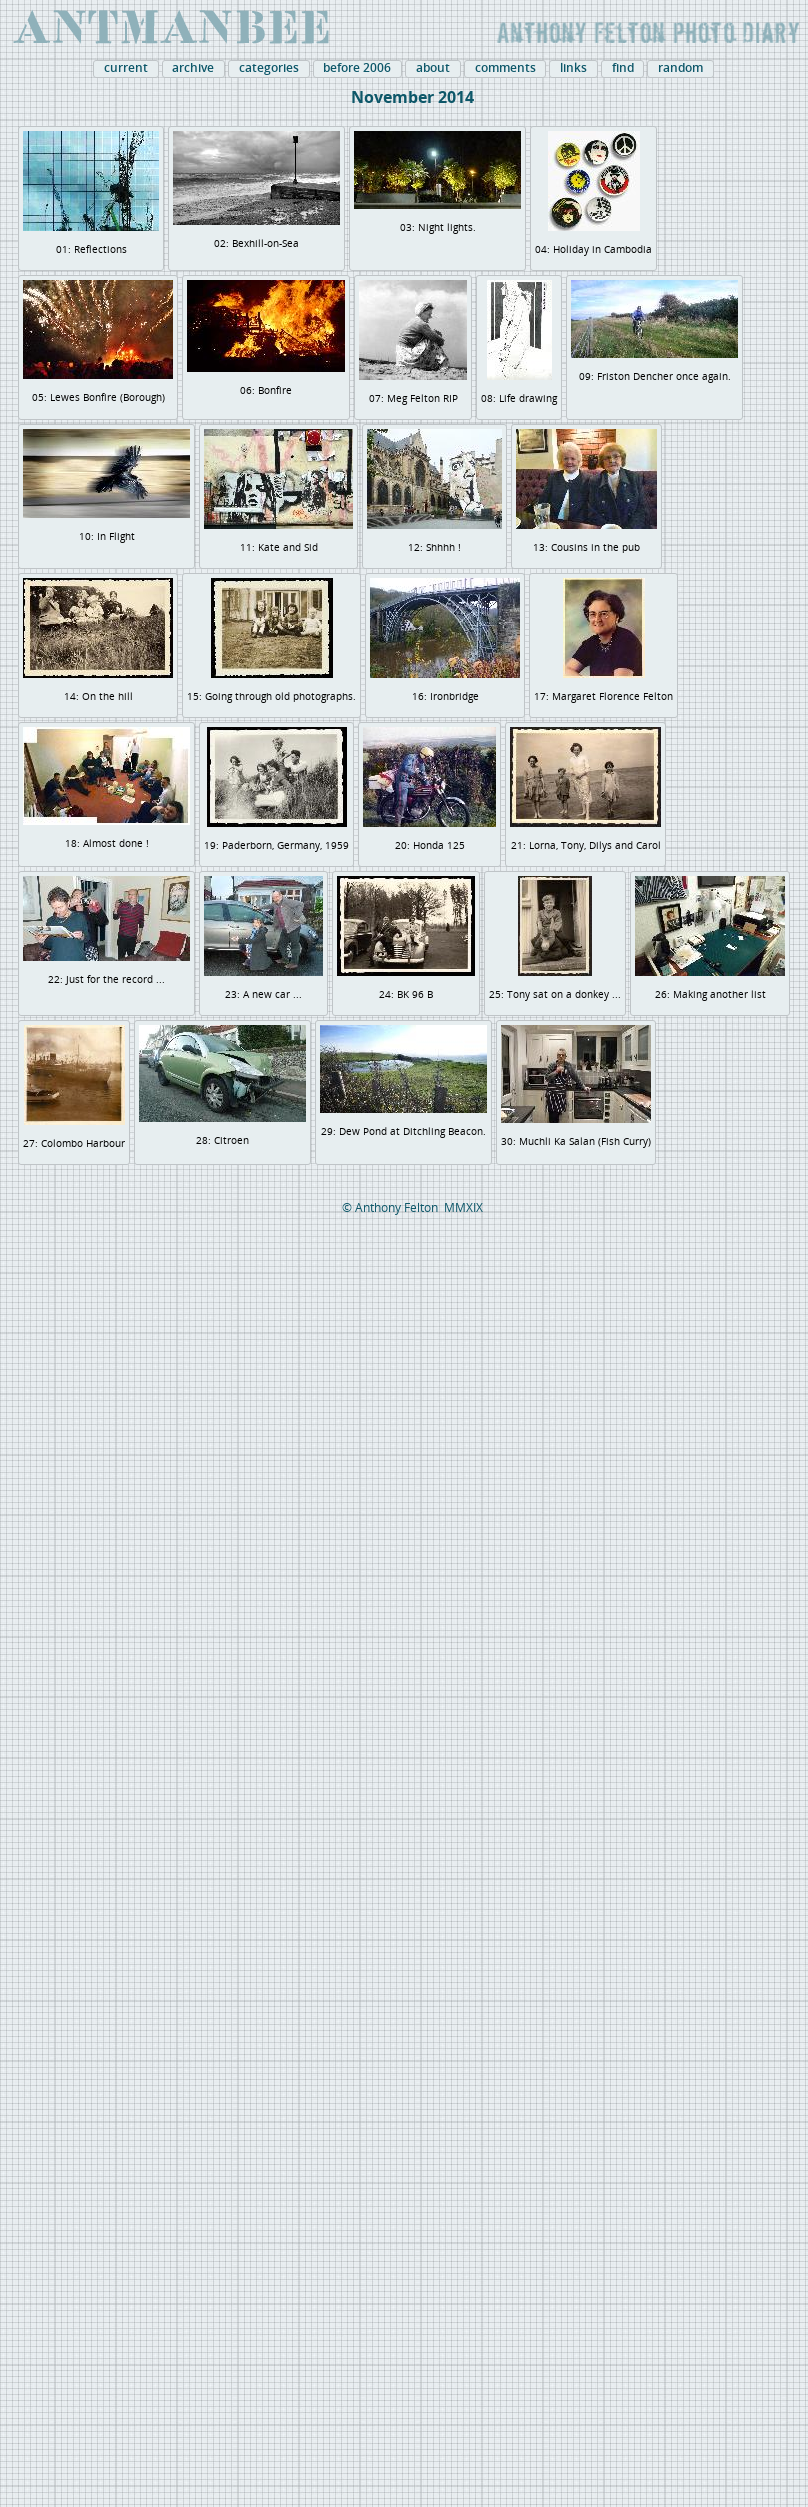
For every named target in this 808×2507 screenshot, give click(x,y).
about (433, 68)
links (573, 68)
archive (193, 68)
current (126, 68)
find (623, 68)
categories (269, 68)
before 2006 (357, 68)
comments (505, 68)
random (680, 68)
